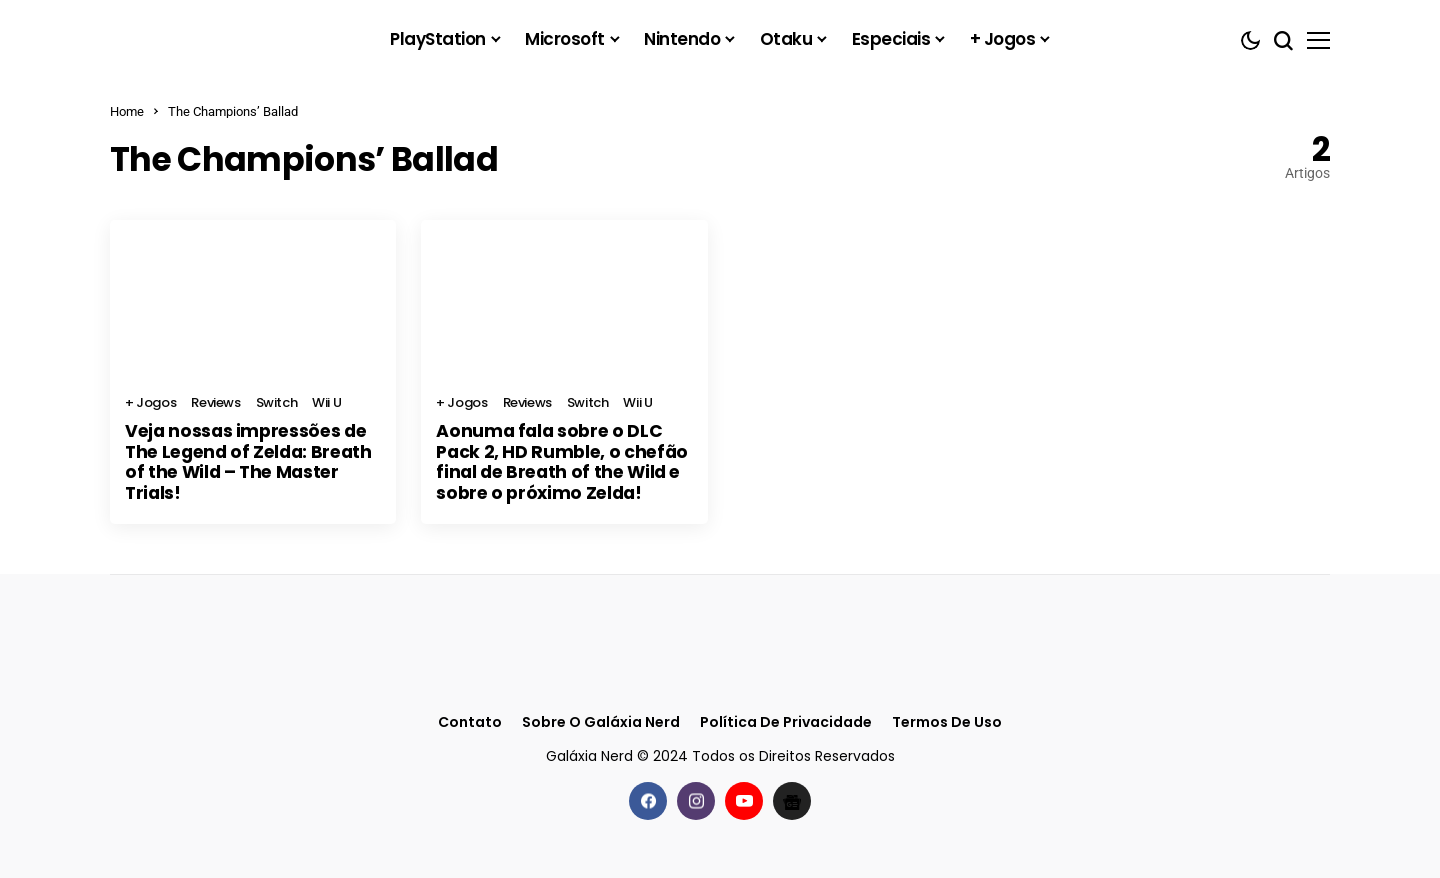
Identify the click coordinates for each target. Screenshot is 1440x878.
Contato (470, 720)
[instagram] (696, 799)
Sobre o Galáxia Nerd (601, 720)
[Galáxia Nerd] (210, 39)
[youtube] (744, 799)
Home (127, 111)
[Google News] (792, 799)
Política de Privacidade (786, 720)
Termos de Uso (947, 720)
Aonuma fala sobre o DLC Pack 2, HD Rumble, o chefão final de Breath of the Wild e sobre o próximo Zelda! (556, 461)
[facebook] (648, 799)
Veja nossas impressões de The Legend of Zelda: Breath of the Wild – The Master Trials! (253, 451)
